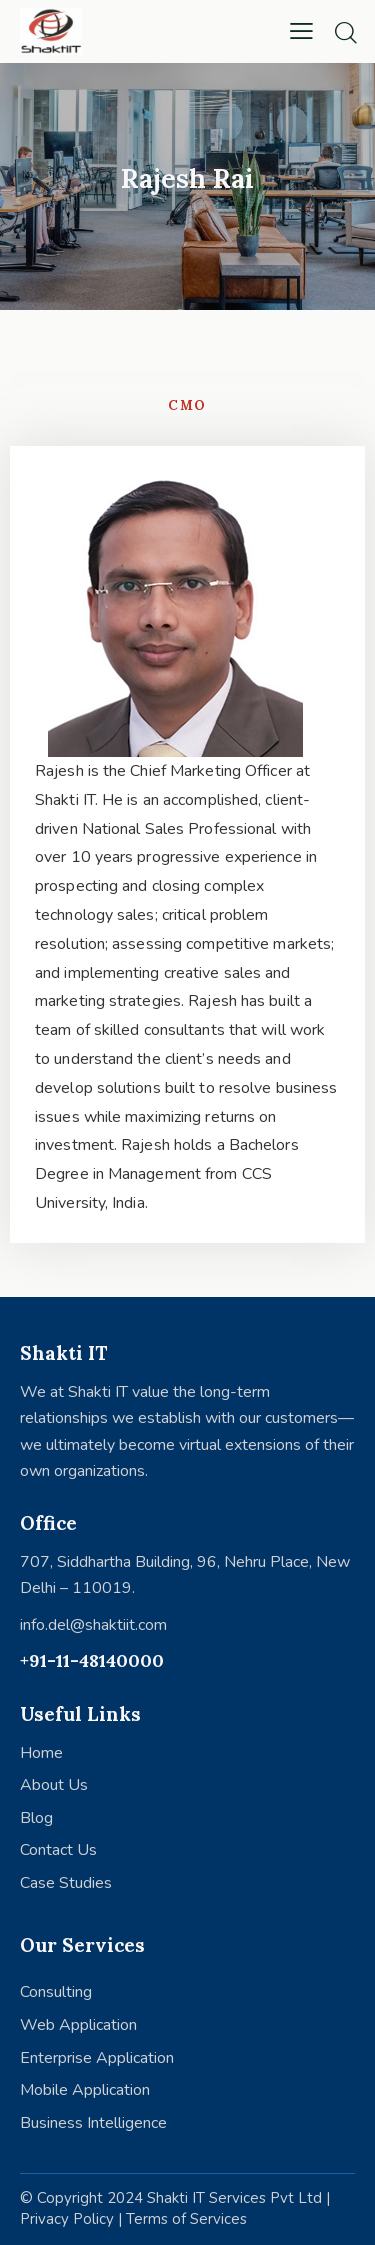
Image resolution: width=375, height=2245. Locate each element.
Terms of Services (186, 2219)
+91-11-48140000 (92, 1660)
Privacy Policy (67, 2219)
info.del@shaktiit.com (93, 1625)
